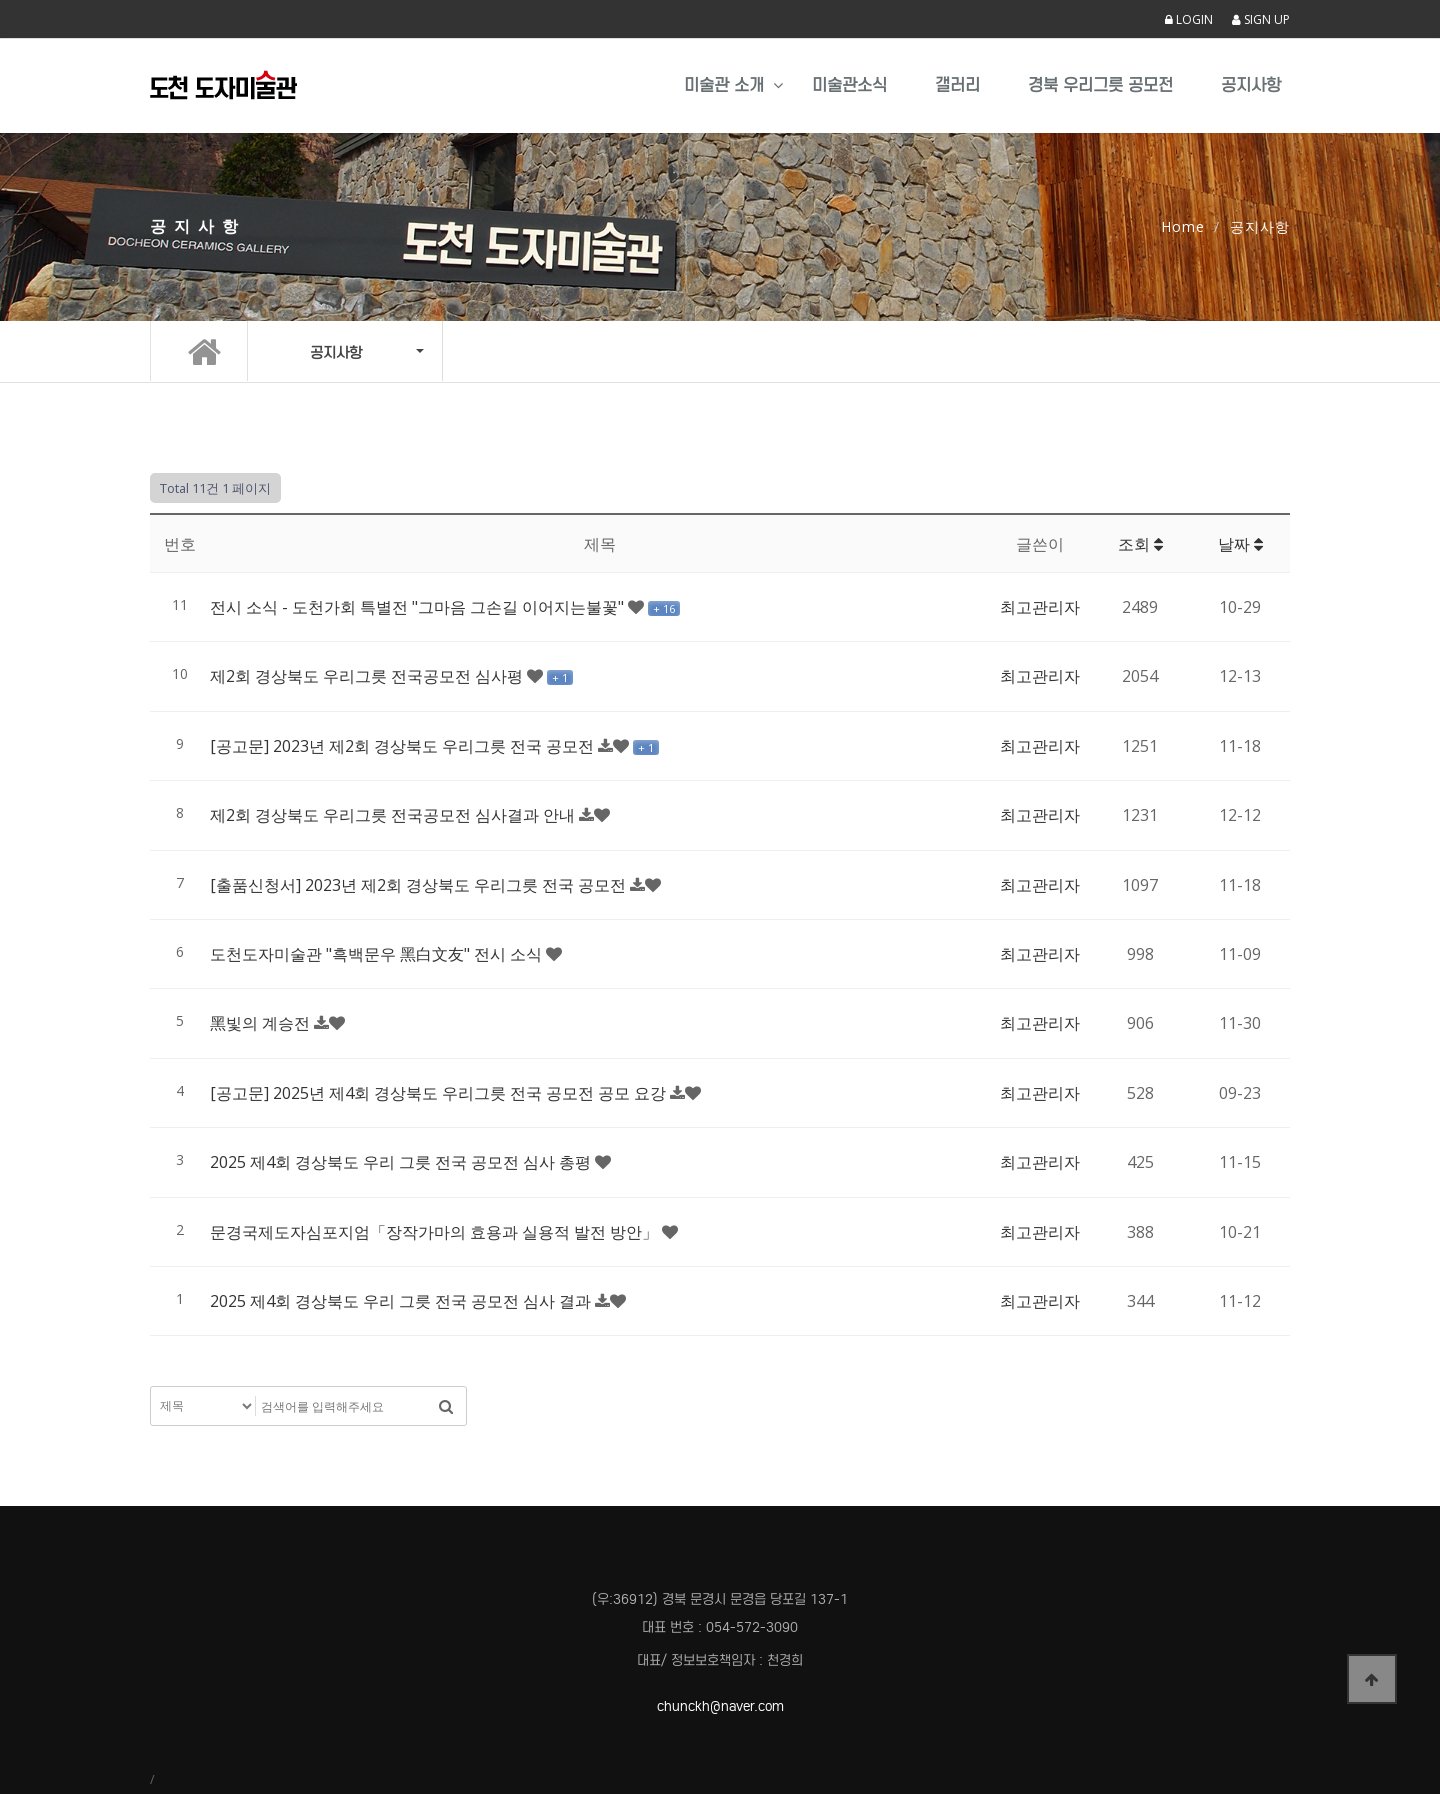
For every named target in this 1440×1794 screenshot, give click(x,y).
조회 (1140, 544)
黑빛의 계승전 (262, 1023)
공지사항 (1251, 85)
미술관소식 (849, 85)
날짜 (1240, 544)
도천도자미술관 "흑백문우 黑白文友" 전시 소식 (378, 954)
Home (1183, 226)
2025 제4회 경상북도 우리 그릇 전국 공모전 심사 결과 (402, 1301)
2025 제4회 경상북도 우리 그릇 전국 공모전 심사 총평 (402, 1162)
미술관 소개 (724, 85)
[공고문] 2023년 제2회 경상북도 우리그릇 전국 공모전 (404, 746)
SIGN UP (1261, 19)
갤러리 (957, 85)
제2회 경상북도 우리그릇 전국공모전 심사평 (368, 676)
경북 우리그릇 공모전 (1100, 85)
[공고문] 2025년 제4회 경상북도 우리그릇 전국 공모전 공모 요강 (440, 1093)
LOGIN (1189, 19)
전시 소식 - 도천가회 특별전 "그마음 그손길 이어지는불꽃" (419, 607)
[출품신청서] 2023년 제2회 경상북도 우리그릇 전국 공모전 (420, 885)
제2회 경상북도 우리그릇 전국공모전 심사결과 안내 (394, 815)
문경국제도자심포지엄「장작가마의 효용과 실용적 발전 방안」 (436, 1232)
